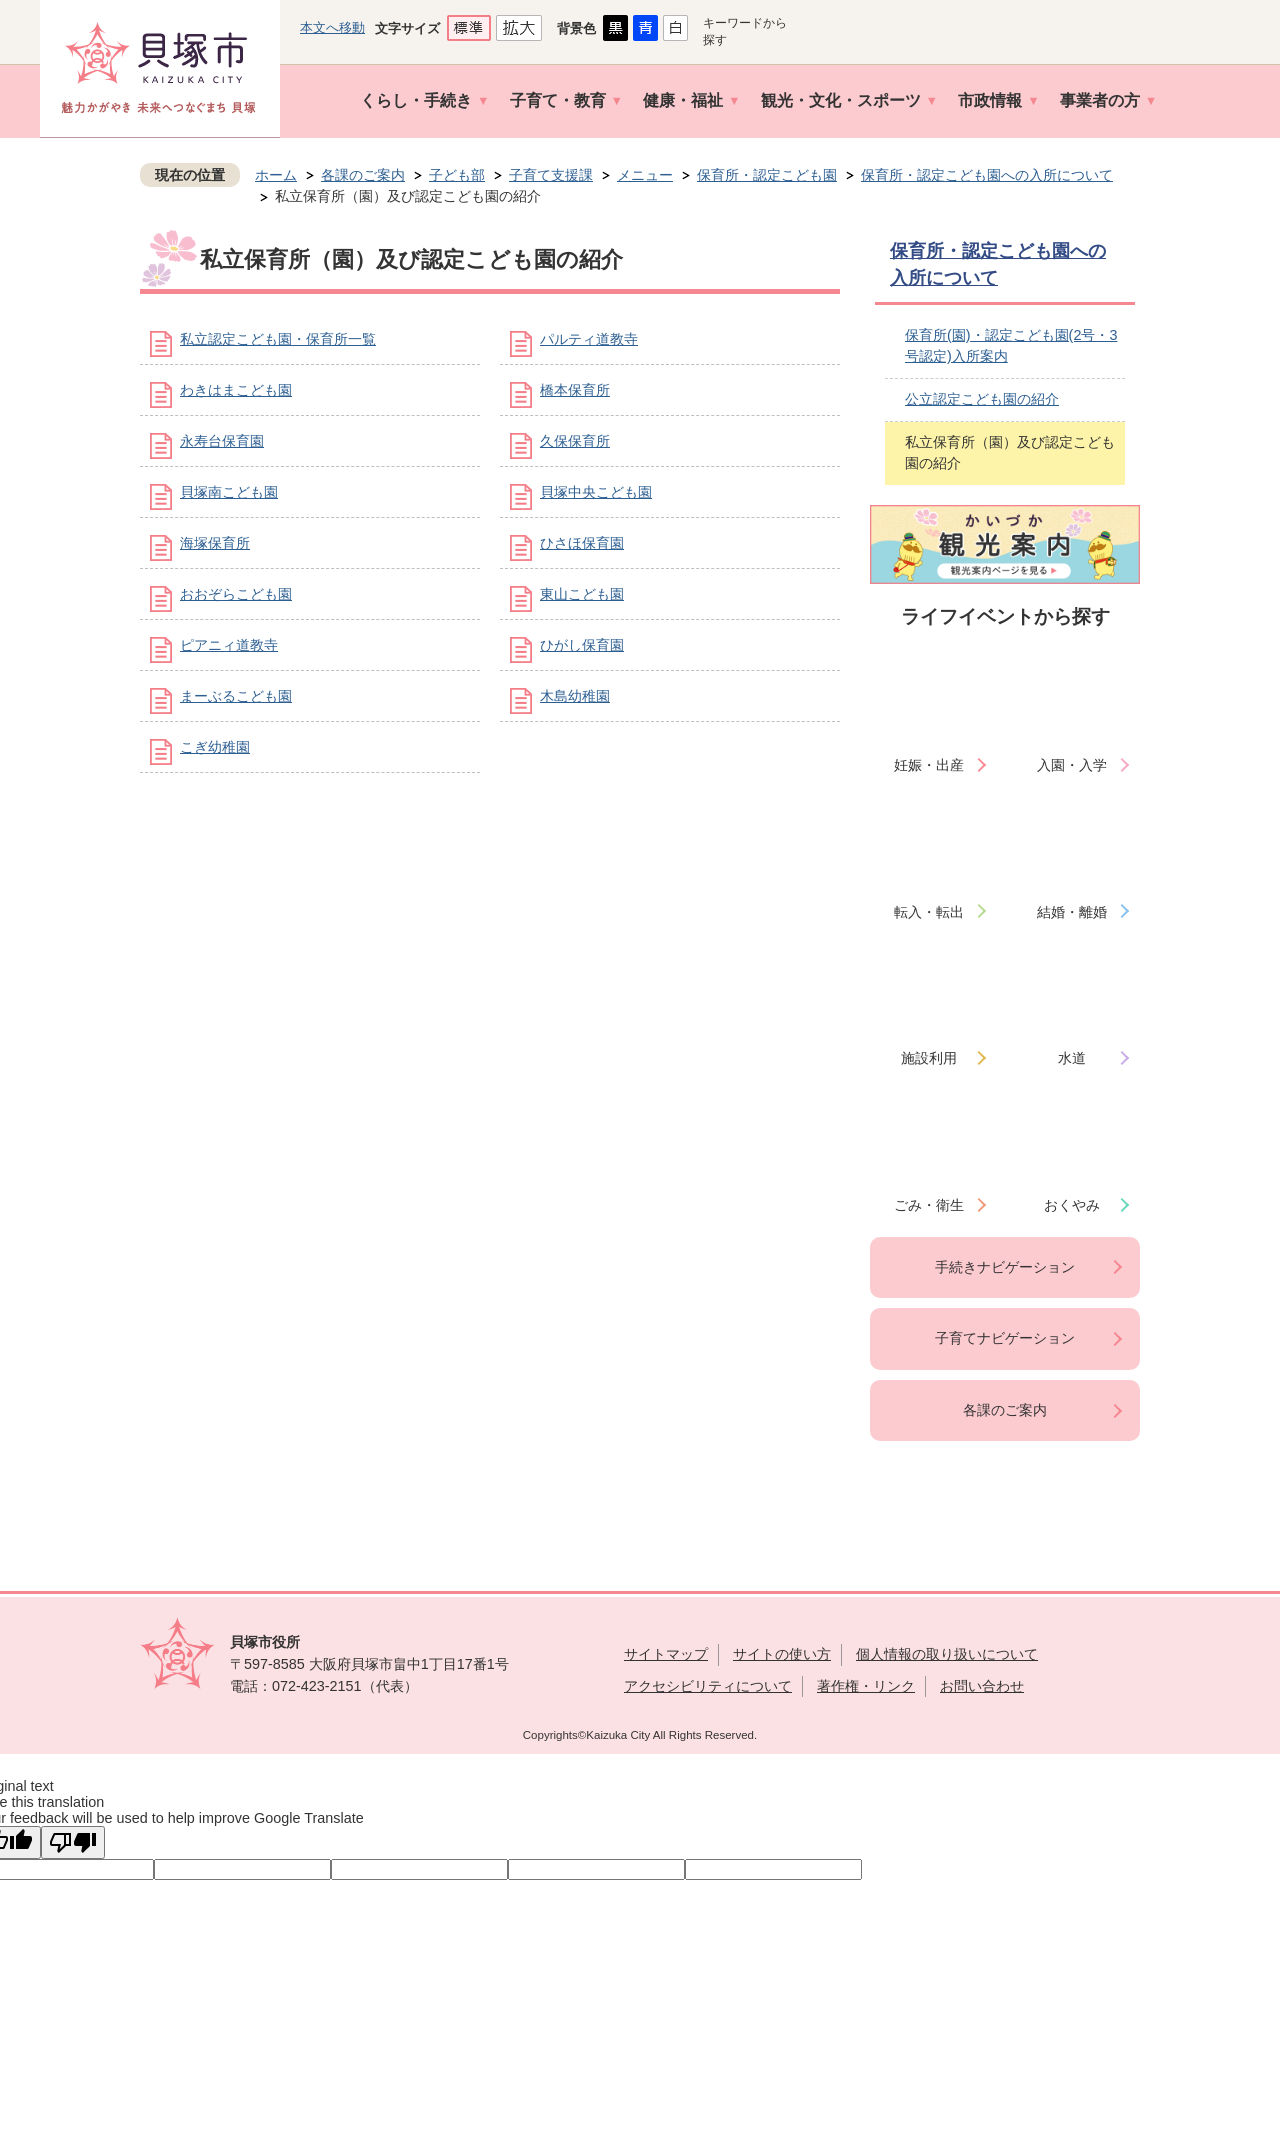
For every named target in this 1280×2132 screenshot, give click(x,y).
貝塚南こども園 (229, 492)
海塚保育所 (215, 543)
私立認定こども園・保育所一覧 (278, 339)
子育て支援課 (551, 175)
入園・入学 (1072, 765)
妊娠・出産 (929, 765)
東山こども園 (582, 594)
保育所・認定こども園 (767, 175)
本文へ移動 (332, 27)
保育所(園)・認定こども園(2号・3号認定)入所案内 (1011, 346)
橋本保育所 (575, 390)
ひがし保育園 (582, 645)
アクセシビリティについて (708, 1686)
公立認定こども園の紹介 (982, 399)
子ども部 (457, 175)
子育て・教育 (558, 100)
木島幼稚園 (575, 696)
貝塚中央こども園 (596, 492)
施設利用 (929, 1058)
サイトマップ (666, 1654)
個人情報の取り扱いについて (947, 1654)
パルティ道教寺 (589, 339)
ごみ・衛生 (929, 1205)
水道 (1072, 1058)
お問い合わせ (982, 1686)
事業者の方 (1100, 100)
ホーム (276, 175)
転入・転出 (929, 912)
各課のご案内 (363, 175)
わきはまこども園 (236, 390)
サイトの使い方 (782, 1654)
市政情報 (990, 100)
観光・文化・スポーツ (841, 100)
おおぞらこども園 (236, 594)
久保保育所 (575, 441)
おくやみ (1072, 1205)
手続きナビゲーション (1005, 1267)
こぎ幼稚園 (215, 747)
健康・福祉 (683, 100)
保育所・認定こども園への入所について (987, 175)
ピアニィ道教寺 (229, 645)
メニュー (645, 175)
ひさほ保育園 (582, 543)
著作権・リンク (866, 1686)
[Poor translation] (73, 1842)
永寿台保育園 (222, 441)
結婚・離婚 (1072, 912)
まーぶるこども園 (236, 696)
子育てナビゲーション (1005, 1338)
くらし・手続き (416, 100)
